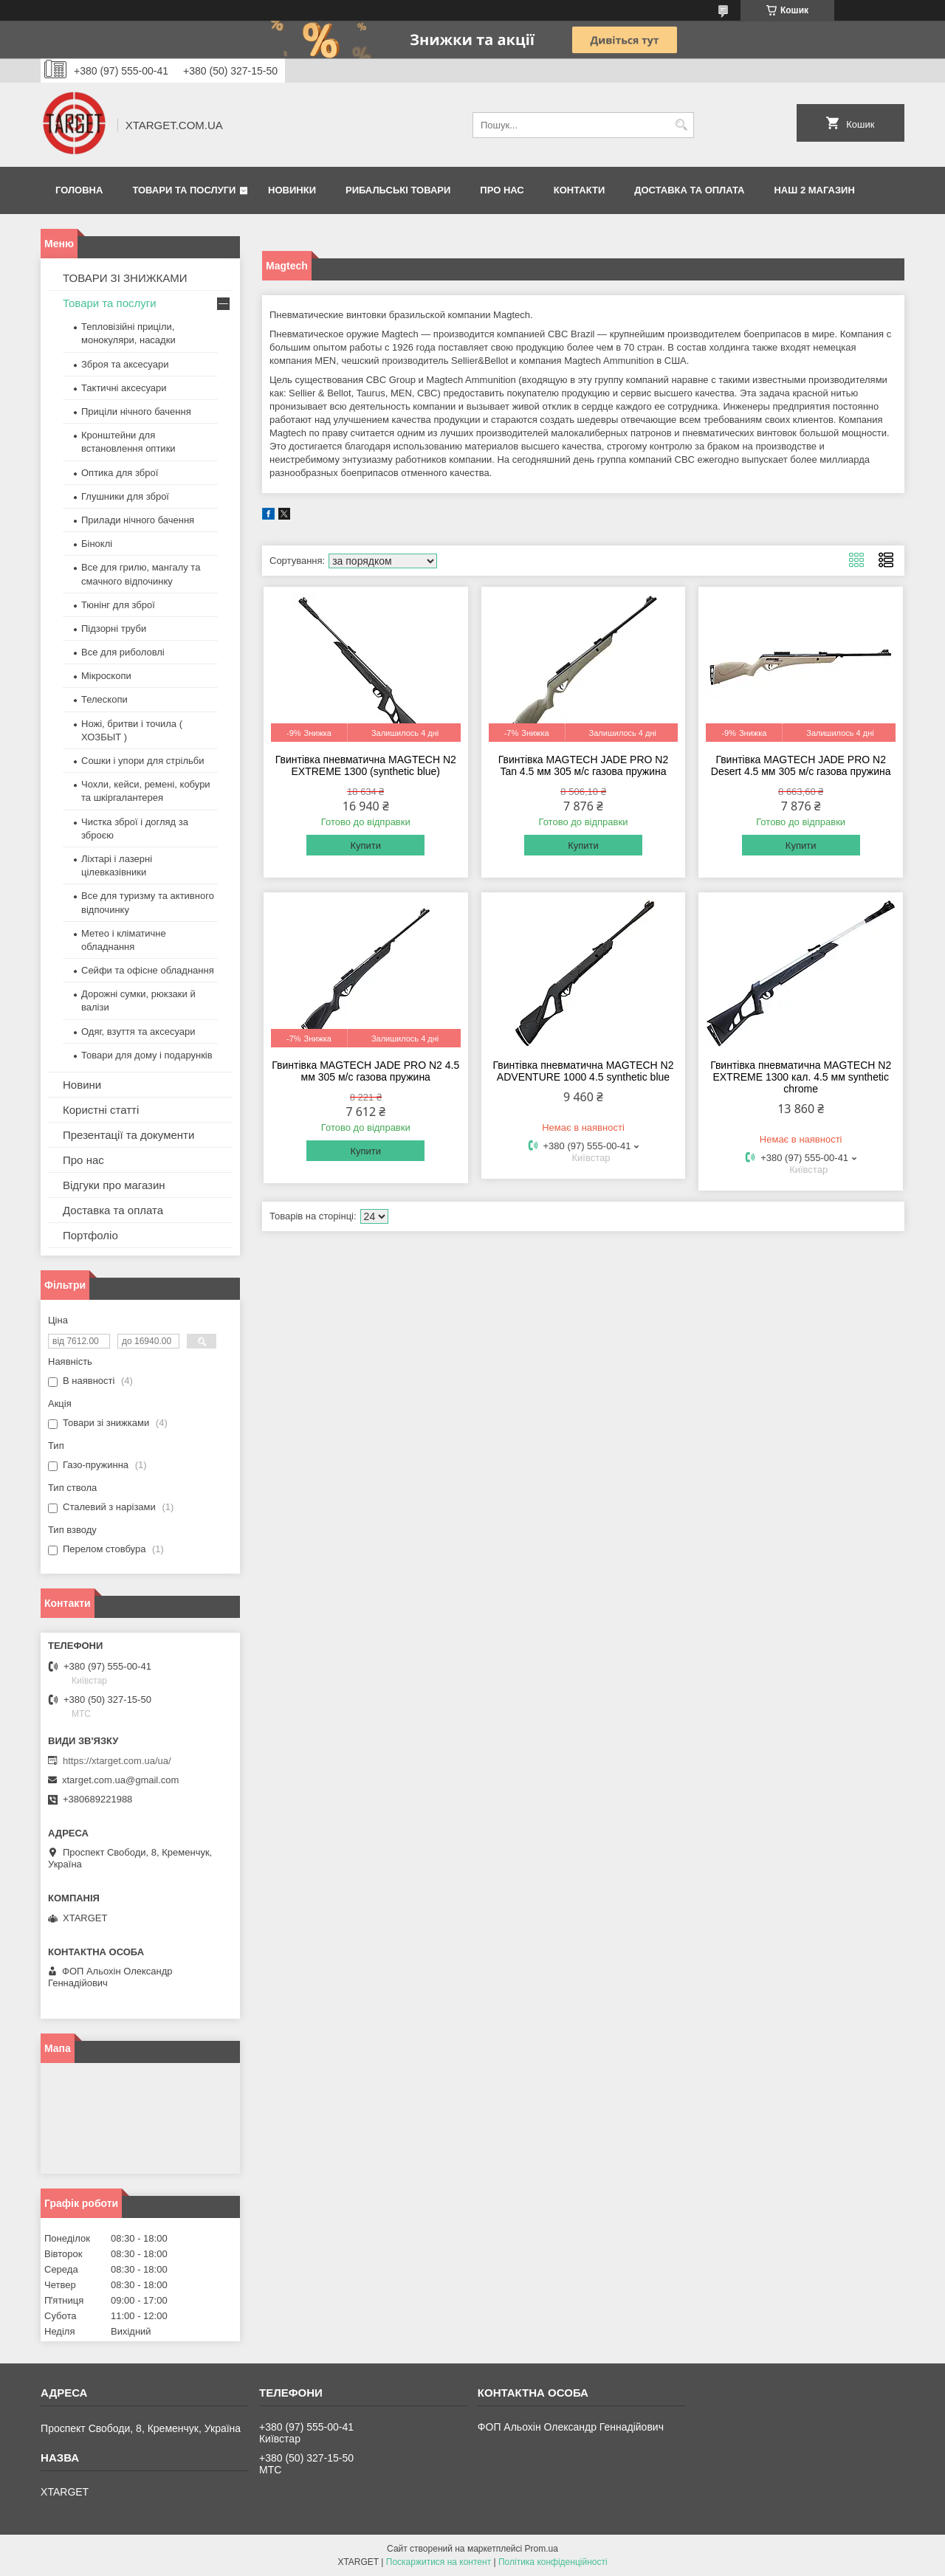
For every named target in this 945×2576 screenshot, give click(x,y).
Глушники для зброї (125, 496)
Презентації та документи (128, 1135)
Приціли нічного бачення (136, 411)
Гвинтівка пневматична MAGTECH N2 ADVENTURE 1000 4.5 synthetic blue (582, 1071)
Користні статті (101, 1109)
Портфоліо (90, 1235)
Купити (365, 845)
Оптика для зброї (119, 472)
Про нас (501, 190)
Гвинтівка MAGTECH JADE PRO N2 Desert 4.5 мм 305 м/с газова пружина (801, 765)
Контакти (579, 190)
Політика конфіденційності (553, 2562)
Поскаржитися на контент (438, 2562)
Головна (79, 190)
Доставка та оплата (689, 190)
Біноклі (96, 543)
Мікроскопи (106, 675)
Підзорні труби (113, 628)
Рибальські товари (398, 190)
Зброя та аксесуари (124, 364)
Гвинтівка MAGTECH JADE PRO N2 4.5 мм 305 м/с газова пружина (365, 1071)
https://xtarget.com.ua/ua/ (117, 1760)
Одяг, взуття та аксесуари (138, 1031)
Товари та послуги (184, 190)
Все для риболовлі (123, 652)
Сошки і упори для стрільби (142, 760)
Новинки (292, 190)
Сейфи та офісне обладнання (147, 970)
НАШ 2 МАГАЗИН (814, 190)
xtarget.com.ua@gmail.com (120, 1779)
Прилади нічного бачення (137, 520)
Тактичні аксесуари (123, 387)
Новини (82, 1084)
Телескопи (104, 699)
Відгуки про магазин (114, 1185)
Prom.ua (541, 2549)
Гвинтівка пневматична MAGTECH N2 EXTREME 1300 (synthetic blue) (365, 765)
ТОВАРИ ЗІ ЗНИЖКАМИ (125, 278)
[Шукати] (681, 125)
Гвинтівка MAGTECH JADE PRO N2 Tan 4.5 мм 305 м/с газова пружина (583, 765)
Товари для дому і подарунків (147, 1055)
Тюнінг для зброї (118, 604)
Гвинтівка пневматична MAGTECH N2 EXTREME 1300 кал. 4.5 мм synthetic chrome (800, 1077)
